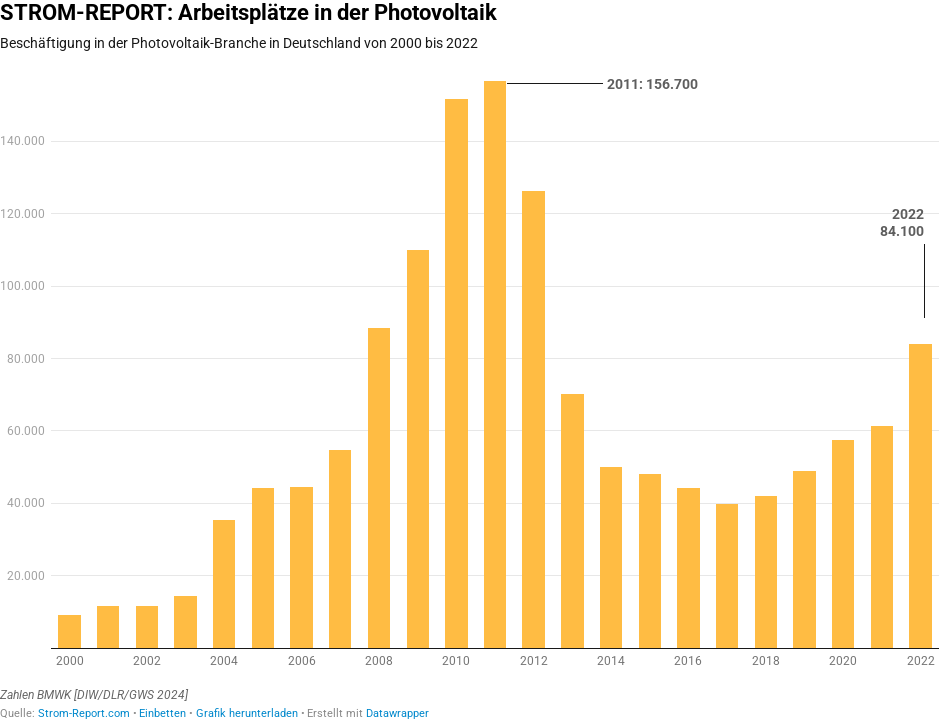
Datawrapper (397, 713)
